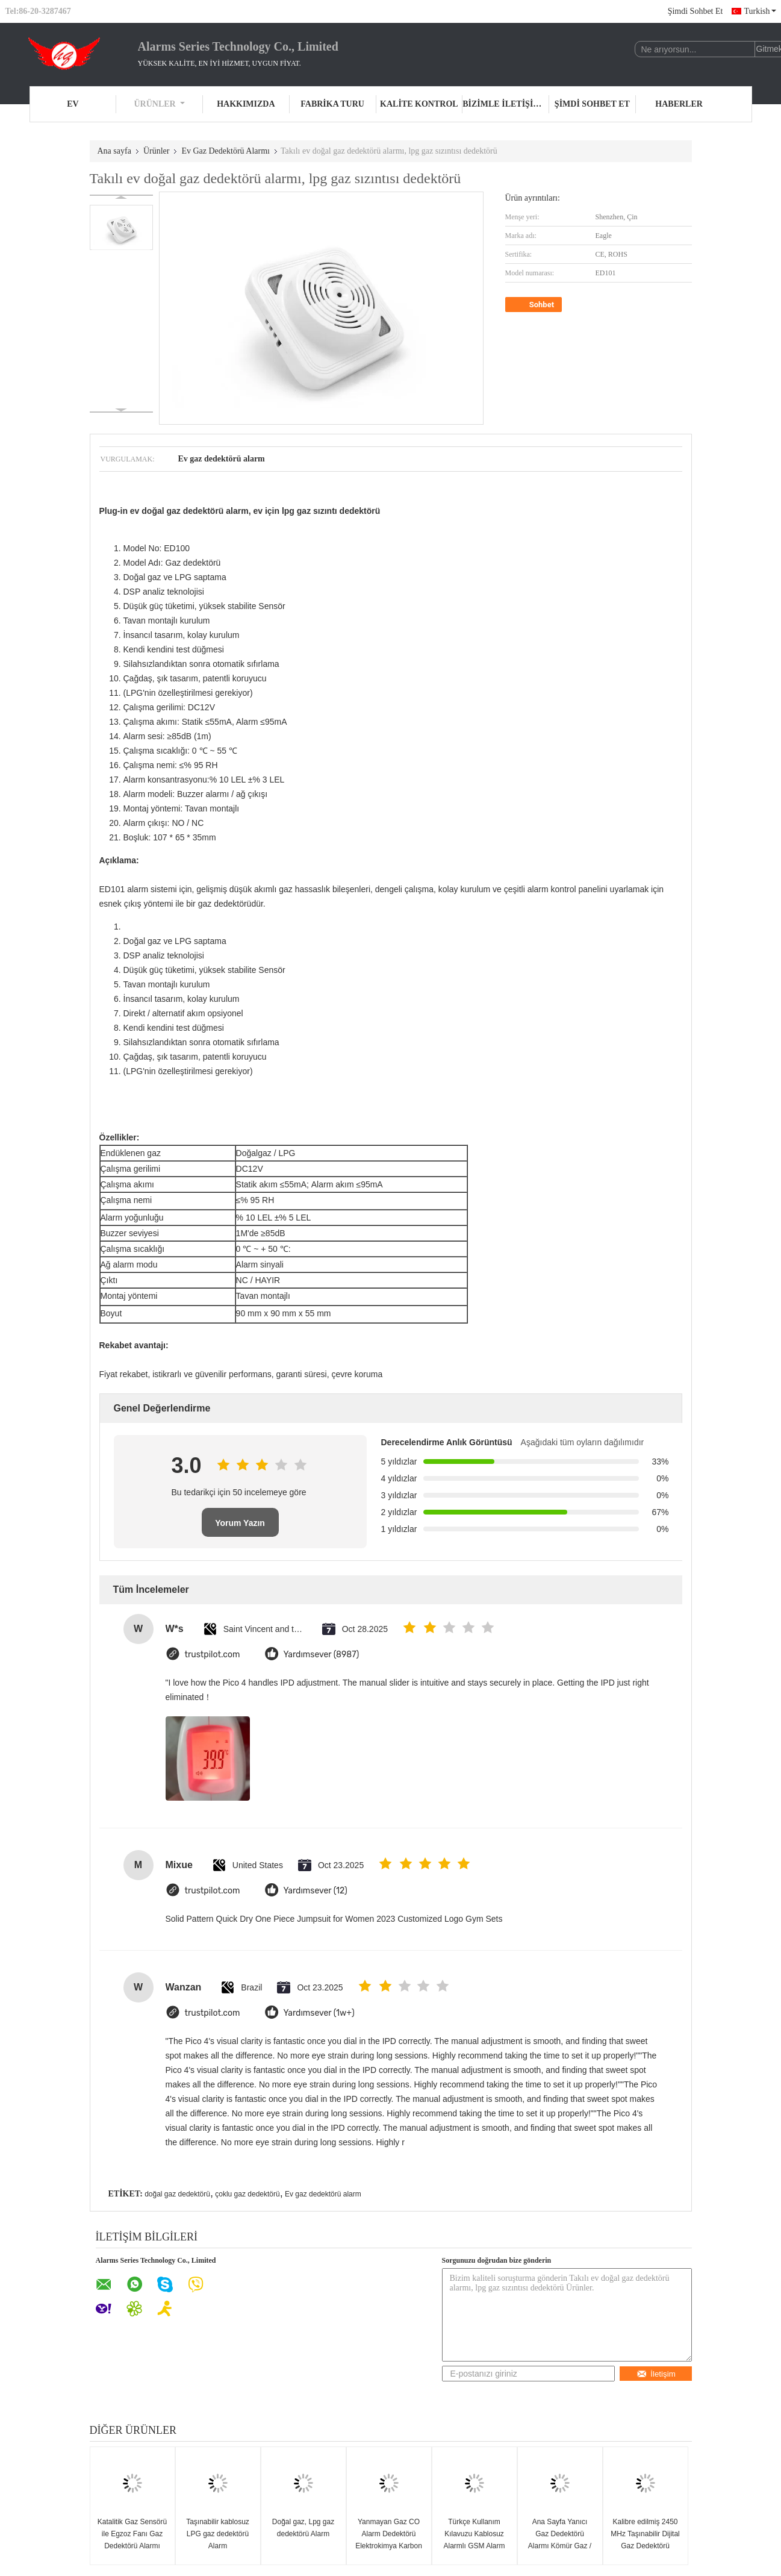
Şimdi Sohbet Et (695, 11)
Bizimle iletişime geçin (505, 103)
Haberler (679, 103)
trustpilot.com (212, 1654)
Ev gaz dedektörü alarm (323, 2194)
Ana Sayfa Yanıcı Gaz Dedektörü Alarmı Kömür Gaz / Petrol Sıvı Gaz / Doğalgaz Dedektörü (560, 2546)
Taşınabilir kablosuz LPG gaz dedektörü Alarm (217, 2534)
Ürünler (159, 103)
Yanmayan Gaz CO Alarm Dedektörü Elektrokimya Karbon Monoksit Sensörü (388, 2540)
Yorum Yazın (240, 1523)
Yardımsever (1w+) (319, 2013)
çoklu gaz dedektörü (247, 2194)
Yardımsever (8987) (321, 1654)
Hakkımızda (246, 103)
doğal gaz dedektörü (177, 2194)
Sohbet (535, 305)
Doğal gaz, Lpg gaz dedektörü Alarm (303, 2528)
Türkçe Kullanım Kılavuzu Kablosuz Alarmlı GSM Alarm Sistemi (474, 2540)
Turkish (760, 11)
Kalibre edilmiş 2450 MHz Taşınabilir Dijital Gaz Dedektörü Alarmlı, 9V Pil (645, 2540)
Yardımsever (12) (315, 1891)
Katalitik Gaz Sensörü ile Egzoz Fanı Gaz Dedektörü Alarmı (132, 2534)
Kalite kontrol (419, 103)
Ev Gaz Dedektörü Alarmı (225, 150)
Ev (72, 103)
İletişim (655, 2373)
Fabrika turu (332, 103)
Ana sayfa (114, 150)
